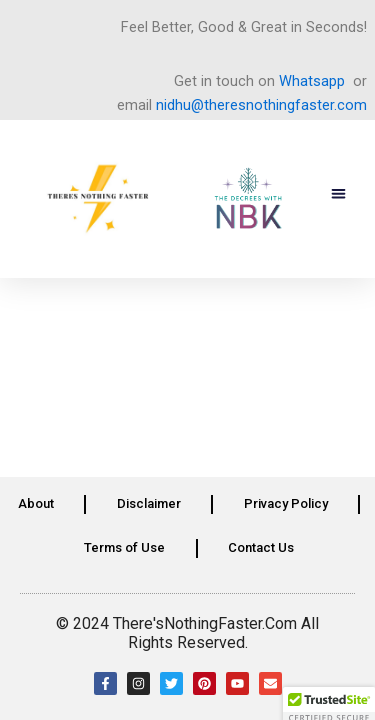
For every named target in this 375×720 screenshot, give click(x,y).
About (36, 503)
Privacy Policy (286, 503)
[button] (339, 194)
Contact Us (261, 547)
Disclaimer (149, 503)
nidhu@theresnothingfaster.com (261, 105)
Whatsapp (312, 81)
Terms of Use (124, 547)
